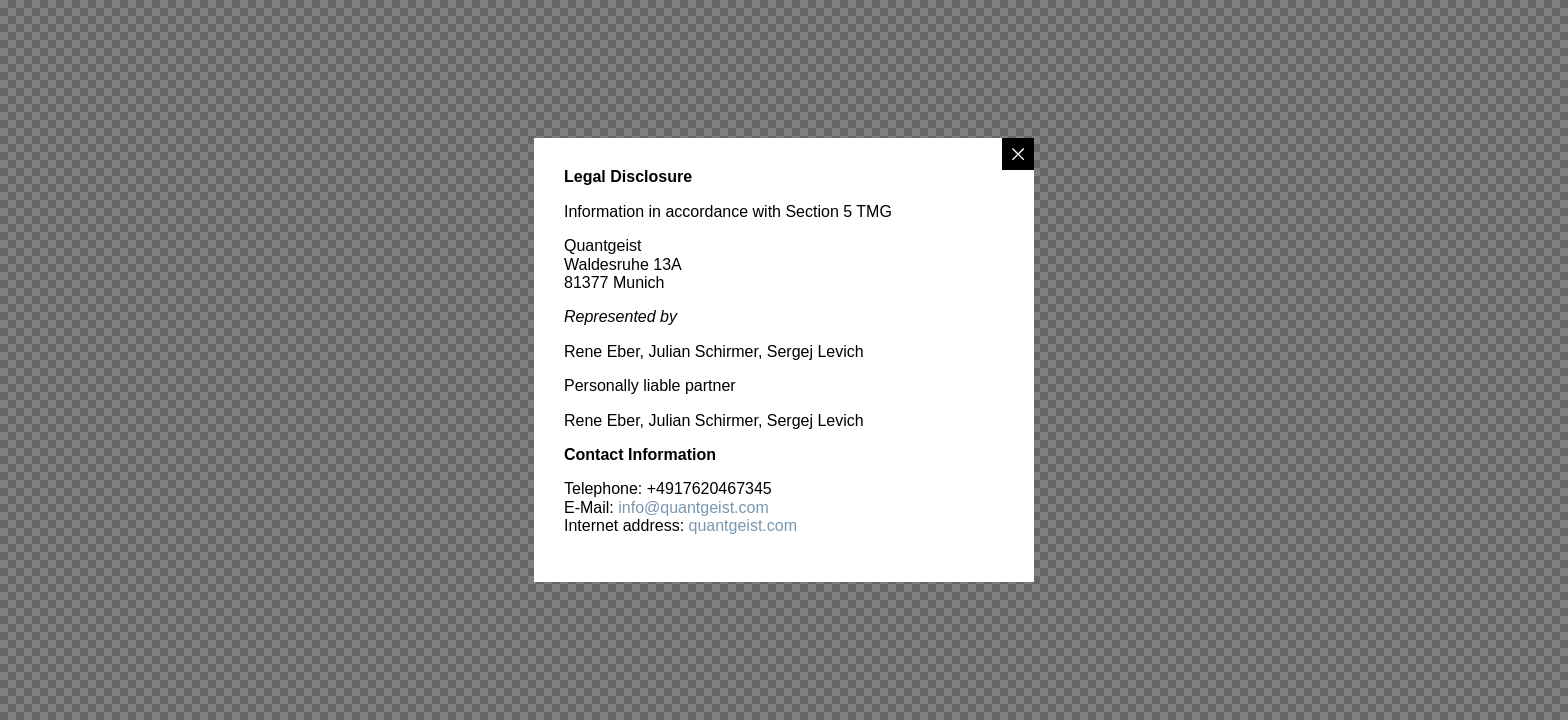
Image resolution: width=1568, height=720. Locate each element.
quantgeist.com (743, 525)
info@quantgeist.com (693, 507)
